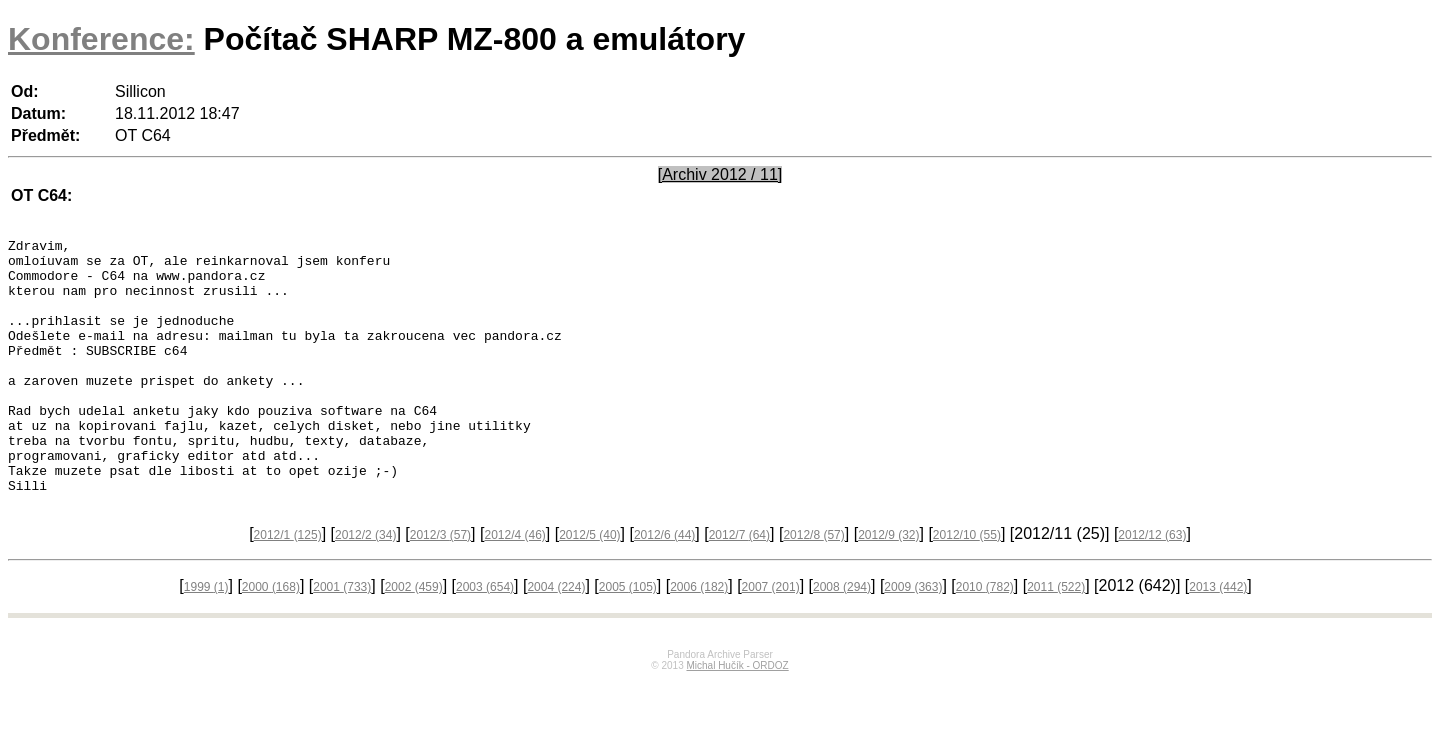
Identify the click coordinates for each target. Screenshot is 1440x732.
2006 (699, 638)
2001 (342, 638)
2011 (1056, 638)
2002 (414, 638)
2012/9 (888, 586)
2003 (485, 638)
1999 (206, 638)
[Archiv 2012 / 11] (720, 174)
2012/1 (288, 586)
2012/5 (589, 586)
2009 (913, 638)
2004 (556, 638)
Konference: (101, 39)
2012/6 (664, 586)
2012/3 (440, 586)
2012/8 (813, 586)
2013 (1218, 638)
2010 (985, 638)
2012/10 (967, 586)
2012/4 (514, 586)
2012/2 (365, 586)
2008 (842, 638)
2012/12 (1152, 586)
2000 (271, 638)
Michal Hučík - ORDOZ (737, 716)
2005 (628, 638)
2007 (771, 638)
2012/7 (739, 586)
